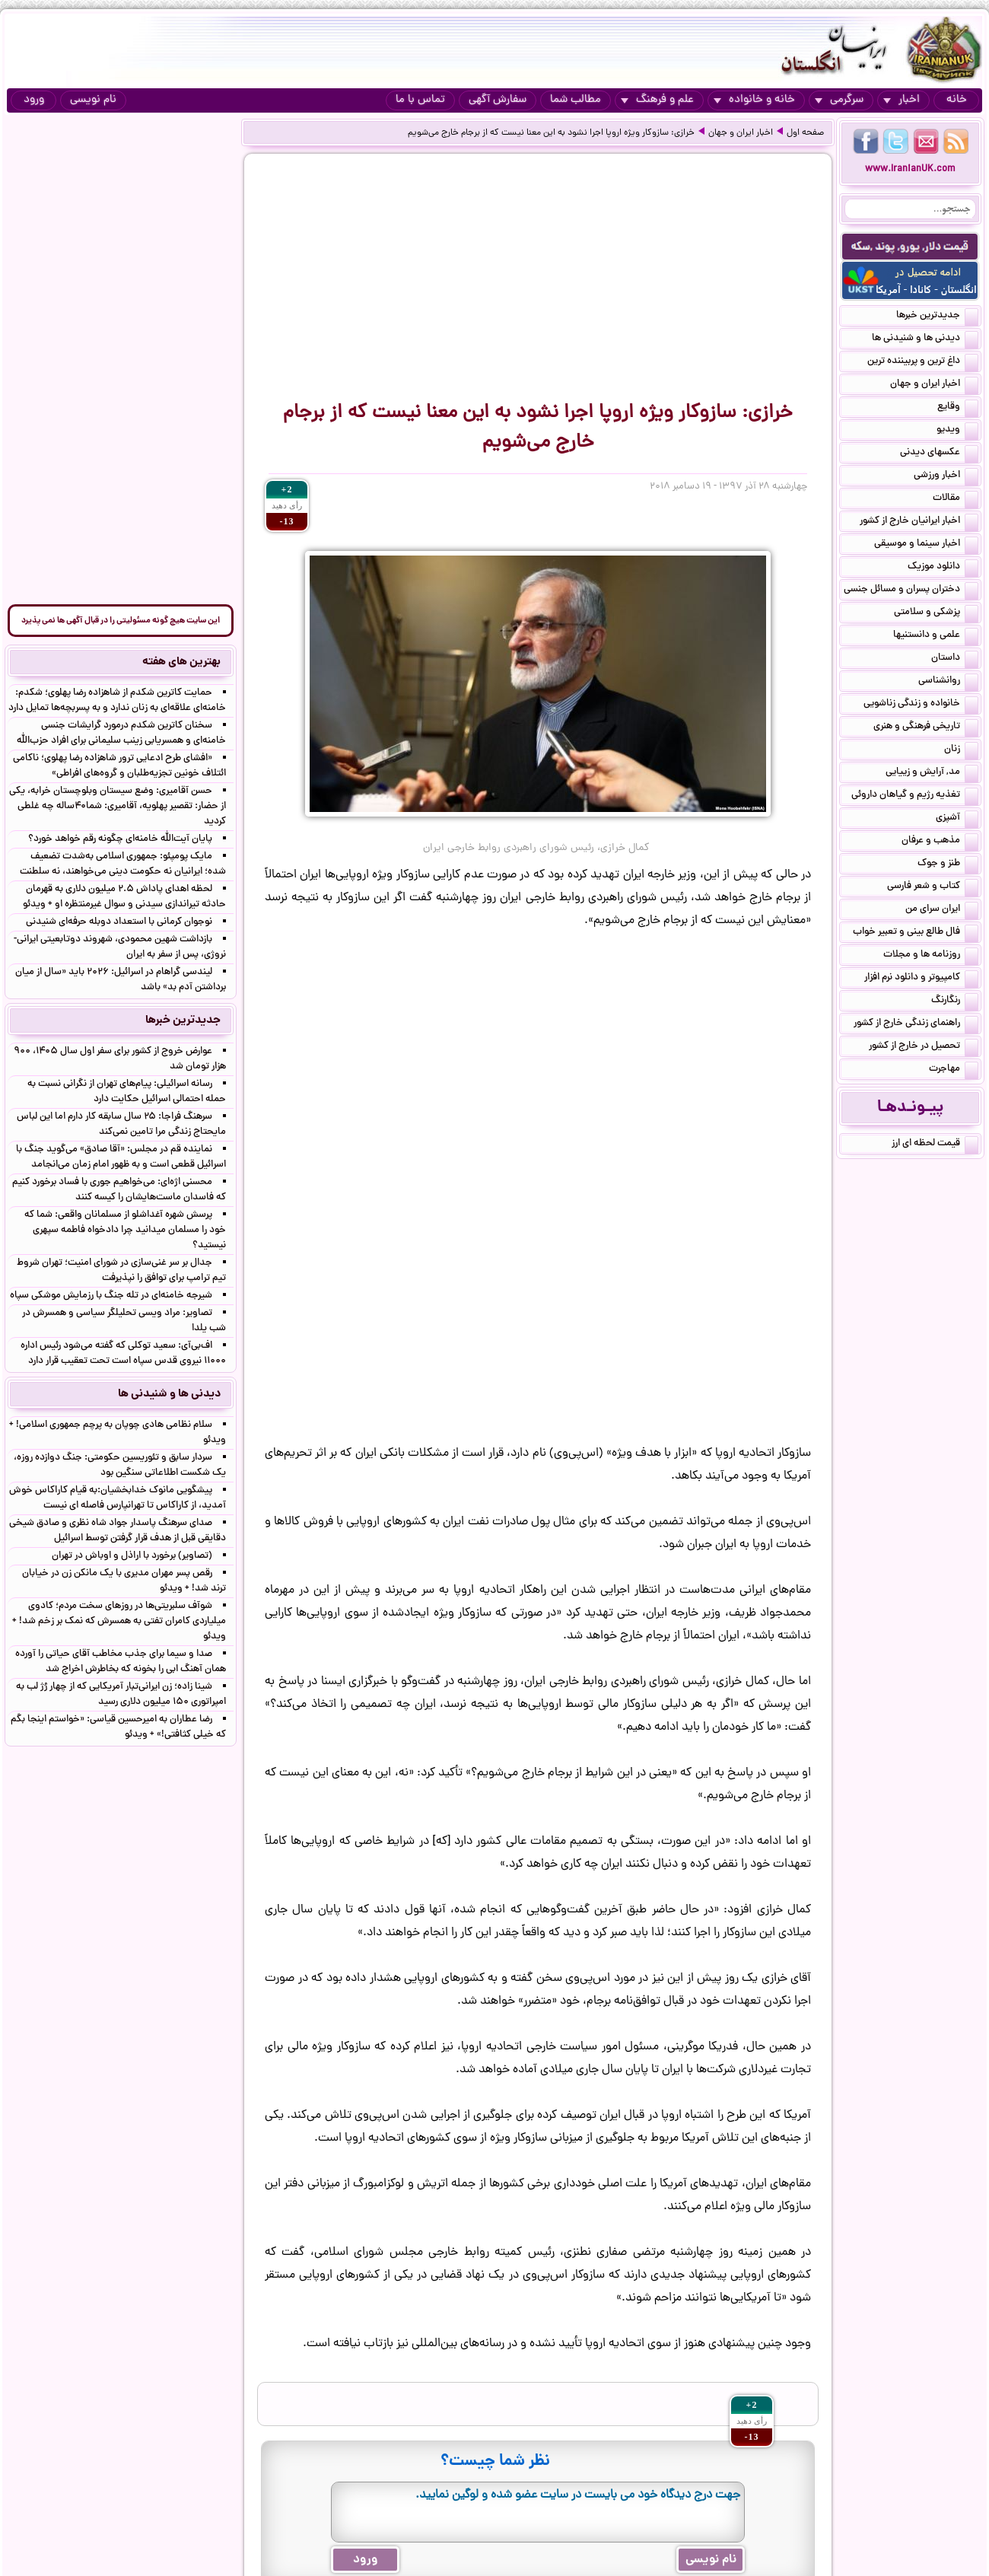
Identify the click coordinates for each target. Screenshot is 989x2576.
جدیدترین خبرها (937, 316)
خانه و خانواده (754, 100)
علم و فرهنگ (657, 100)
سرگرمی (839, 100)
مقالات (955, 499)
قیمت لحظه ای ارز (935, 1144)
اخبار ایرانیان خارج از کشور (919, 522)
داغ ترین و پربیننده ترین (922, 362)
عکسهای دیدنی (939, 453)
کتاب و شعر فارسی (932, 887)
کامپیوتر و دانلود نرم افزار (921, 978)
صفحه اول (805, 133)
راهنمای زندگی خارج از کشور (916, 1024)
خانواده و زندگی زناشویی (920, 704)
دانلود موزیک (943, 567)
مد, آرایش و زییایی (932, 773)
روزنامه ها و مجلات (930, 955)
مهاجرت (953, 1070)
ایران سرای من (941, 910)
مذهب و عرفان (940, 841)
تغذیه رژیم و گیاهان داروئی (914, 796)
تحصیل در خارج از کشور (923, 1047)
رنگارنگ (954, 1001)
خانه (956, 100)
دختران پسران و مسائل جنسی (911, 590)
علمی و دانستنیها (935, 636)
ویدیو (957, 430)
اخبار (901, 100)
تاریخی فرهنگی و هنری (925, 727)
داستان (954, 659)
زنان (961, 750)
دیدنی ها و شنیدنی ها (925, 339)
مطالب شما (575, 100)
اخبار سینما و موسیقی (926, 545)
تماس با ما (420, 100)
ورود (34, 100)
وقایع (957, 408)
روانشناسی (948, 681)
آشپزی (957, 818)
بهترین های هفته (181, 662)
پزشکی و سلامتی (936, 613)
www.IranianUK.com (910, 169)
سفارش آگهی (497, 100)
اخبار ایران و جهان (740, 133)
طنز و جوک (947, 864)
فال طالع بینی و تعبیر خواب (915, 933)
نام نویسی (93, 100)
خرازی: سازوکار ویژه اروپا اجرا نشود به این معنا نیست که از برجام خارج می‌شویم (551, 133)
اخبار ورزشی (946, 476)
